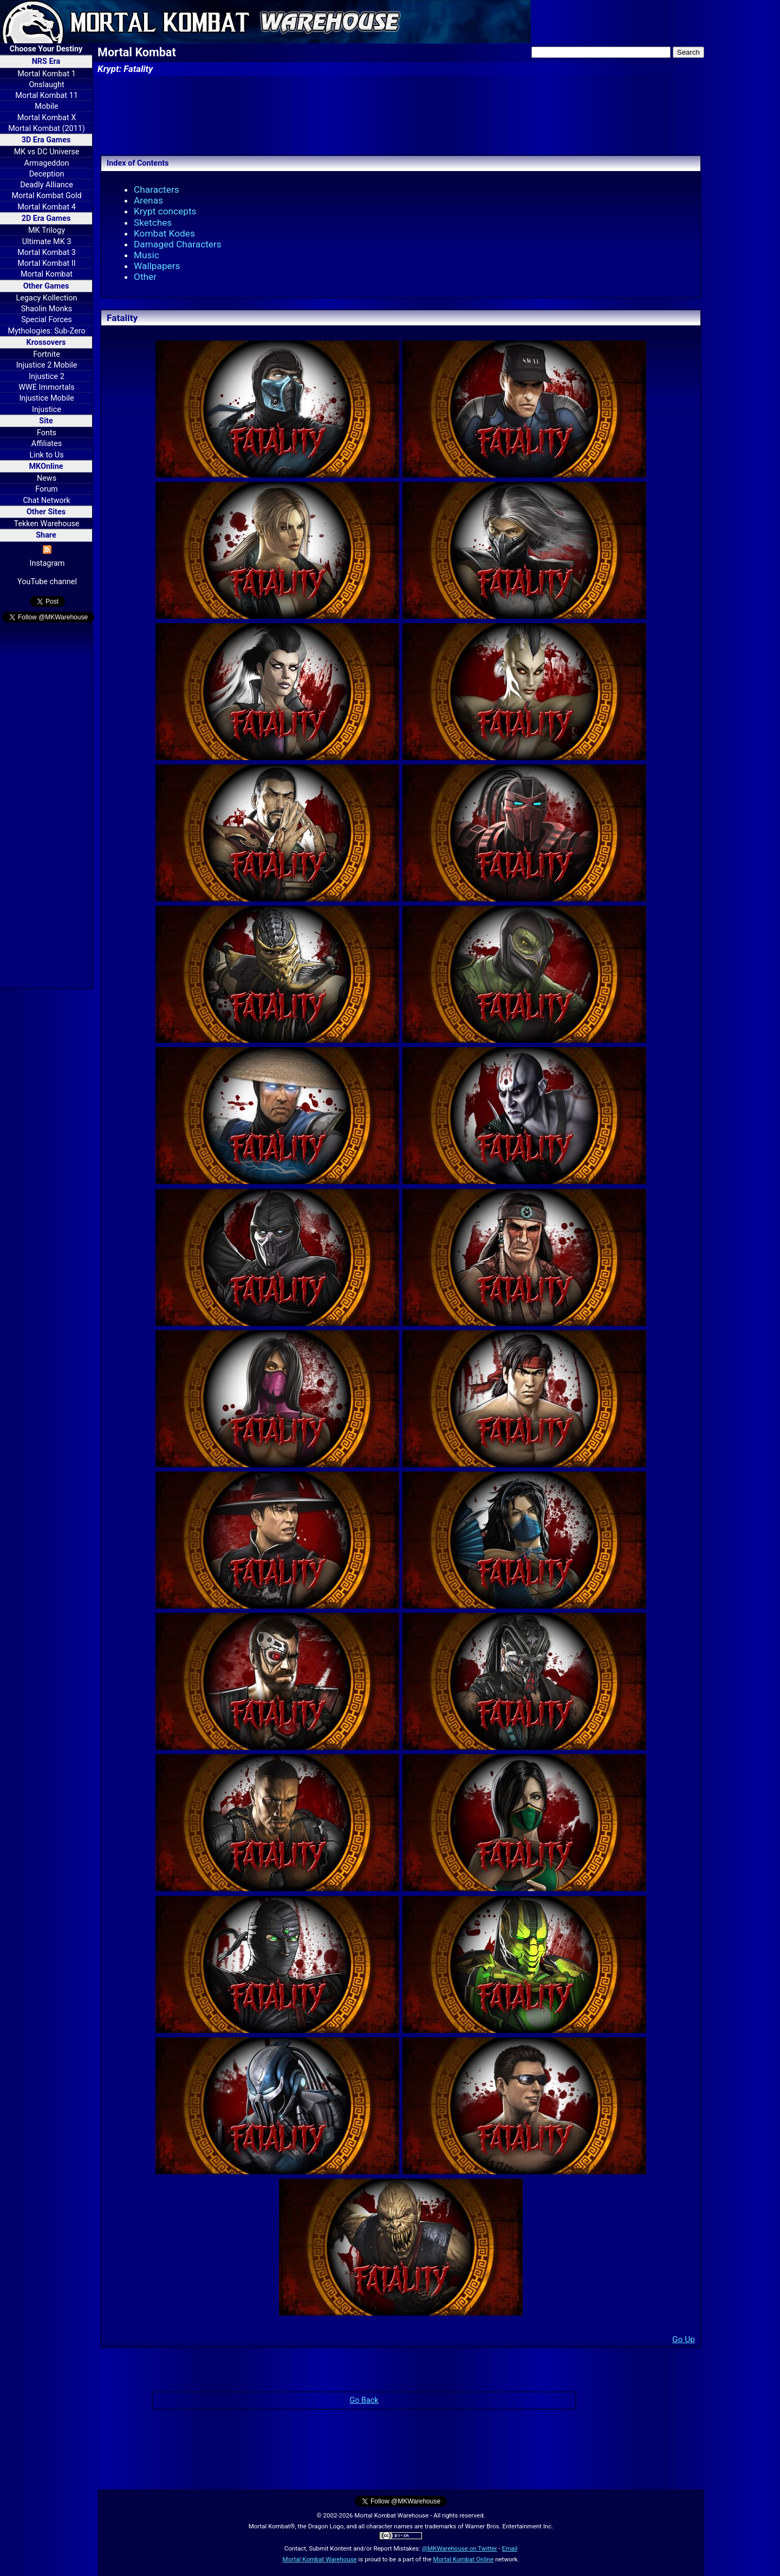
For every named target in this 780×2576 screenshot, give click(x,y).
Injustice (46, 409)
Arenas (148, 200)
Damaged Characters (178, 244)
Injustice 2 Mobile (46, 365)
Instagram (47, 563)
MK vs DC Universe (47, 151)
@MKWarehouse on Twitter (459, 2548)
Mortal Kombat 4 (46, 207)
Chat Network (46, 500)
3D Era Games (46, 140)
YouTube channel (47, 581)
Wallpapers (157, 265)
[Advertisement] (46, 807)
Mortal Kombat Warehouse (320, 2559)
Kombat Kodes (164, 233)
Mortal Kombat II (46, 263)
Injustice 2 (46, 376)
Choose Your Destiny (46, 49)
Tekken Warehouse (47, 523)
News (46, 478)
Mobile (46, 106)
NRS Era (46, 61)
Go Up (683, 2339)
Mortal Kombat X (46, 117)
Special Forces (46, 319)
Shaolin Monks (46, 308)
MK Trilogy (46, 230)
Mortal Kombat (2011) (46, 128)
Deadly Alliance (46, 184)
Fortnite (46, 354)
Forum (46, 489)
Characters (156, 189)
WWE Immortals (46, 387)
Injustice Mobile (46, 398)
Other (145, 276)
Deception (46, 174)
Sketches (153, 222)
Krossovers (46, 342)
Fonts (46, 432)
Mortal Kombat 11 (46, 95)
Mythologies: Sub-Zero (46, 331)
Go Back (363, 2400)
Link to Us (46, 455)
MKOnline (46, 466)
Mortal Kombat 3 (46, 252)
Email (510, 2548)
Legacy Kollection (46, 298)
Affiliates (46, 443)
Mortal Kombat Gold (46, 195)
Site (46, 421)
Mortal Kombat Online (463, 2559)
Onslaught (46, 84)
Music (146, 255)
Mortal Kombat (47, 274)
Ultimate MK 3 (47, 241)
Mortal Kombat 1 (46, 74)
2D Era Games (46, 218)
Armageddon (46, 163)
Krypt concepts (165, 211)
